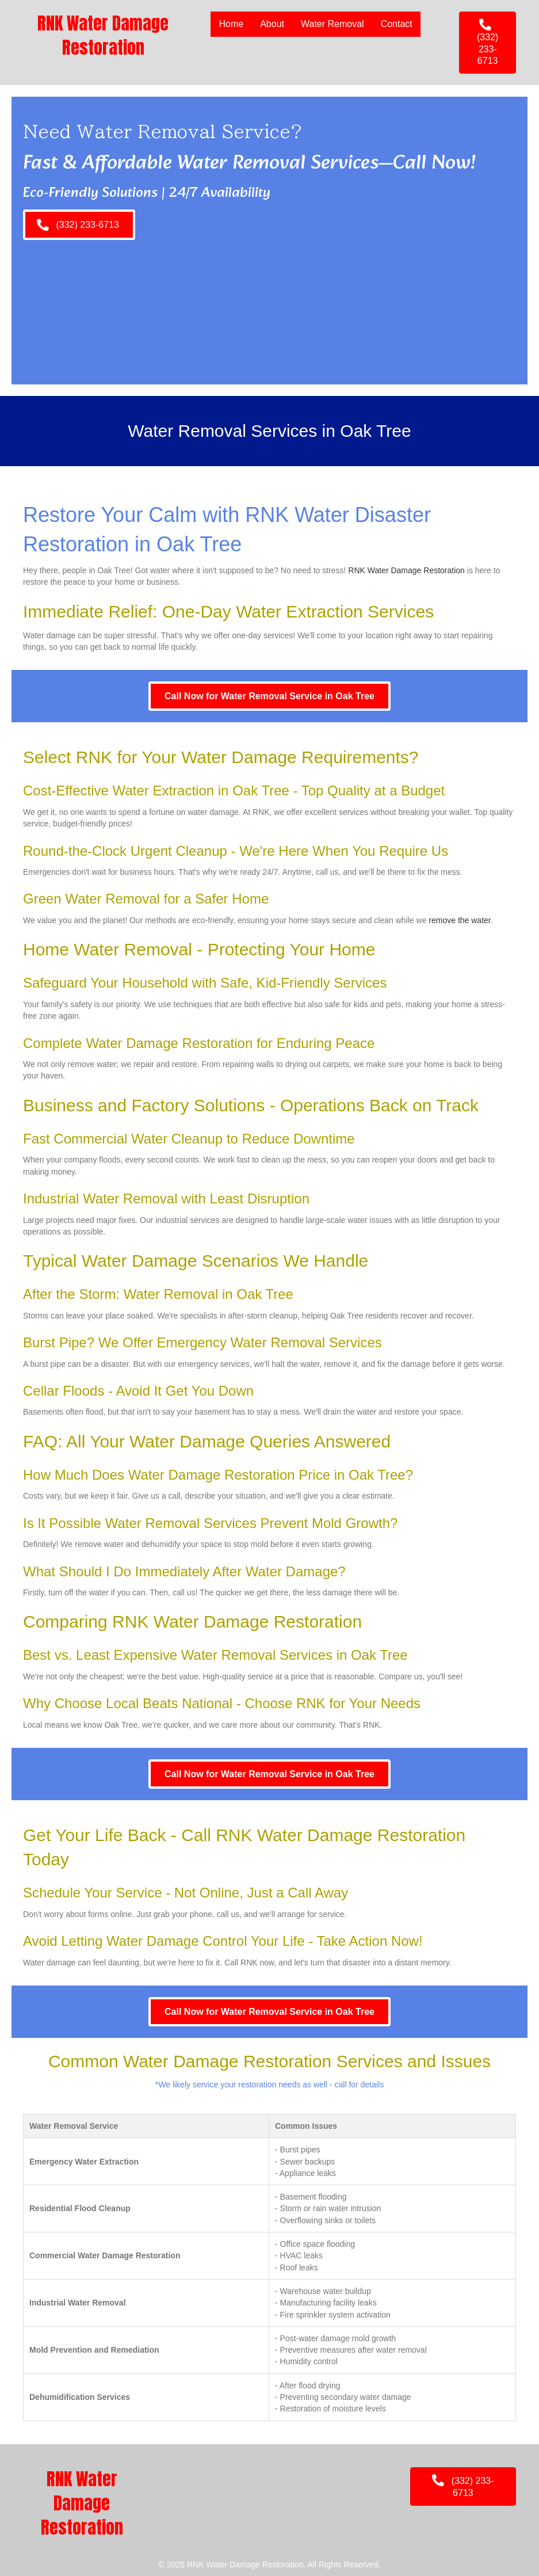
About (272, 24)
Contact (396, 24)
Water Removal (332, 24)
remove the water (459, 920)
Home (231, 24)
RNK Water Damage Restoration (406, 570)
